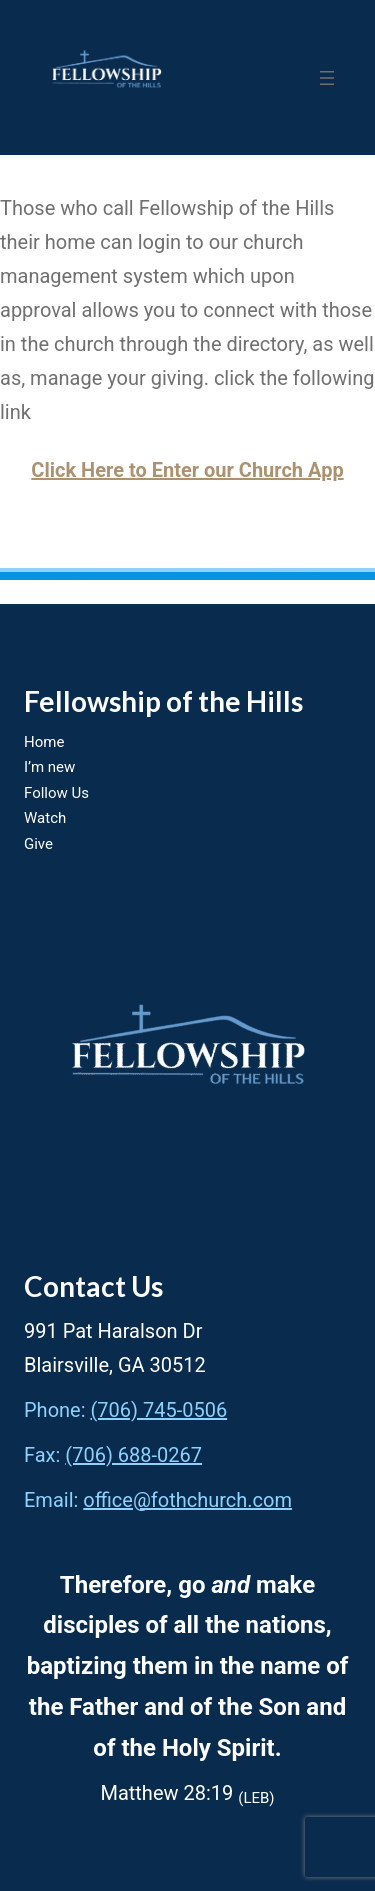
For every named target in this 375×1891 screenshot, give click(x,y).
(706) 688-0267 (133, 1455)
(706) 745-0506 (159, 1410)
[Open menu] (327, 78)
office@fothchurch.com (187, 1500)
